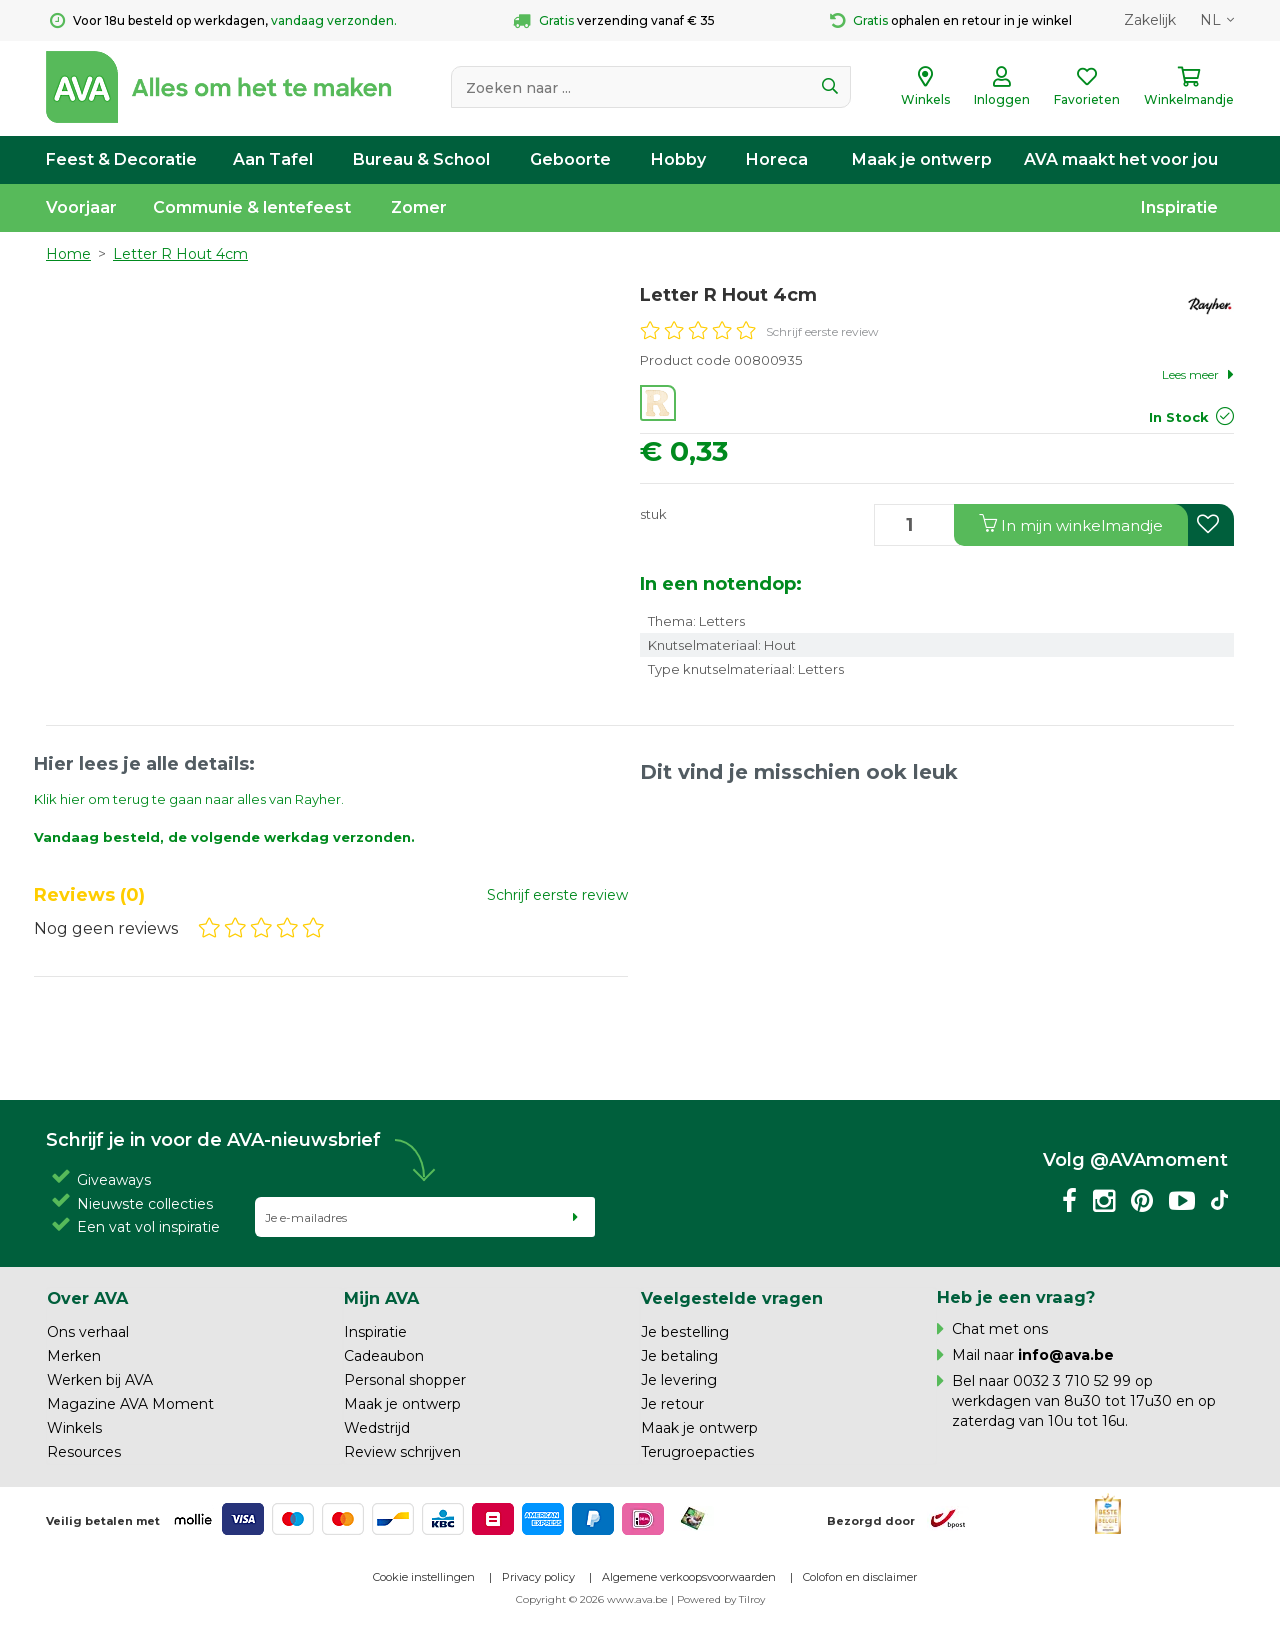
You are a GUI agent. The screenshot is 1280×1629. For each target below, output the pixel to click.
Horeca (777, 159)
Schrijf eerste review (822, 331)
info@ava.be (1066, 1355)
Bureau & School (421, 159)
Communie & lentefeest (252, 207)
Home (68, 254)
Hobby (678, 159)
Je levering (679, 1380)
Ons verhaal (88, 1332)
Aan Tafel (273, 159)
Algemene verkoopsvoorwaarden (689, 1577)
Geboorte (570, 159)
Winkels (74, 1428)
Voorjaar (81, 207)
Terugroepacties (697, 1452)
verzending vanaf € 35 (614, 21)
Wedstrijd (377, 1428)
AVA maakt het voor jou (1121, 159)
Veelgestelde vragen (732, 1298)
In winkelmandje (1071, 524)
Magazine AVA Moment (130, 1404)
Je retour (672, 1404)
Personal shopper (405, 1380)
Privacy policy (538, 1577)
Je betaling (679, 1356)
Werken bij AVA (100, 1380)
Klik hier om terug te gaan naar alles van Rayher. (189, 799)
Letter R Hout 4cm (180, 254)
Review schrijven (402, 1452)
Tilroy (752, 1599)
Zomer (419, 207)
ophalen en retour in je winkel (951, 21)
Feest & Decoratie (121, 159)
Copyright (541, 1599)
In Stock (1179, 417)
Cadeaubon (384, 1356)
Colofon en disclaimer (860, 1577)
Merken (74, 1356)
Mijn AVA (381, 1298)
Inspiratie (1179, 207)
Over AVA (87, 1298)
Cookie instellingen (424, 1577)
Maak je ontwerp (922, 159)
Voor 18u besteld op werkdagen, (223, 21)
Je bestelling (685, 1332)
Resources (84, 1452)
